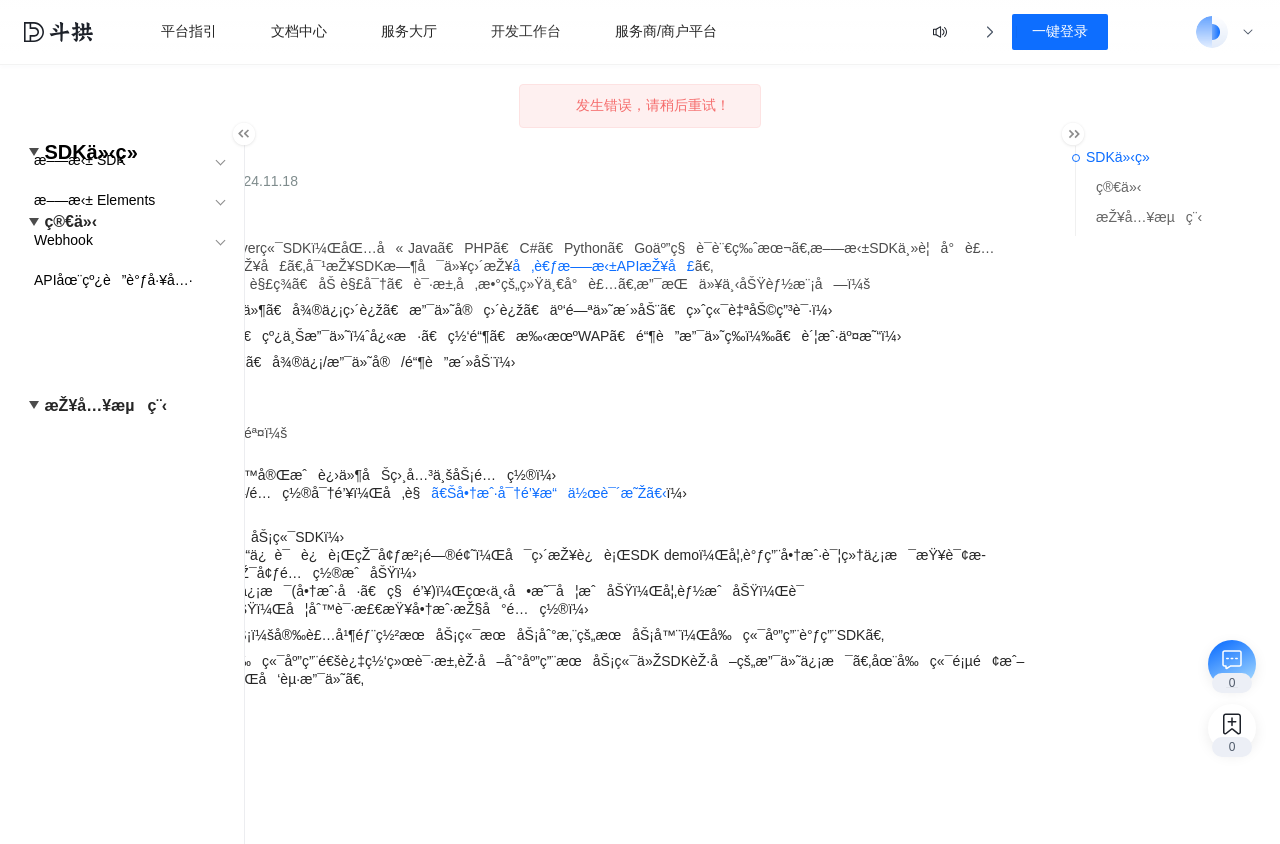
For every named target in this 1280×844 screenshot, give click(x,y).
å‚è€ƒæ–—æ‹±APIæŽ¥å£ (471, 284)
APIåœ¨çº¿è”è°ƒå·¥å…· (113, 280)
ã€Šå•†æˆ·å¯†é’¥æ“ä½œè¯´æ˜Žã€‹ (781, 565)
